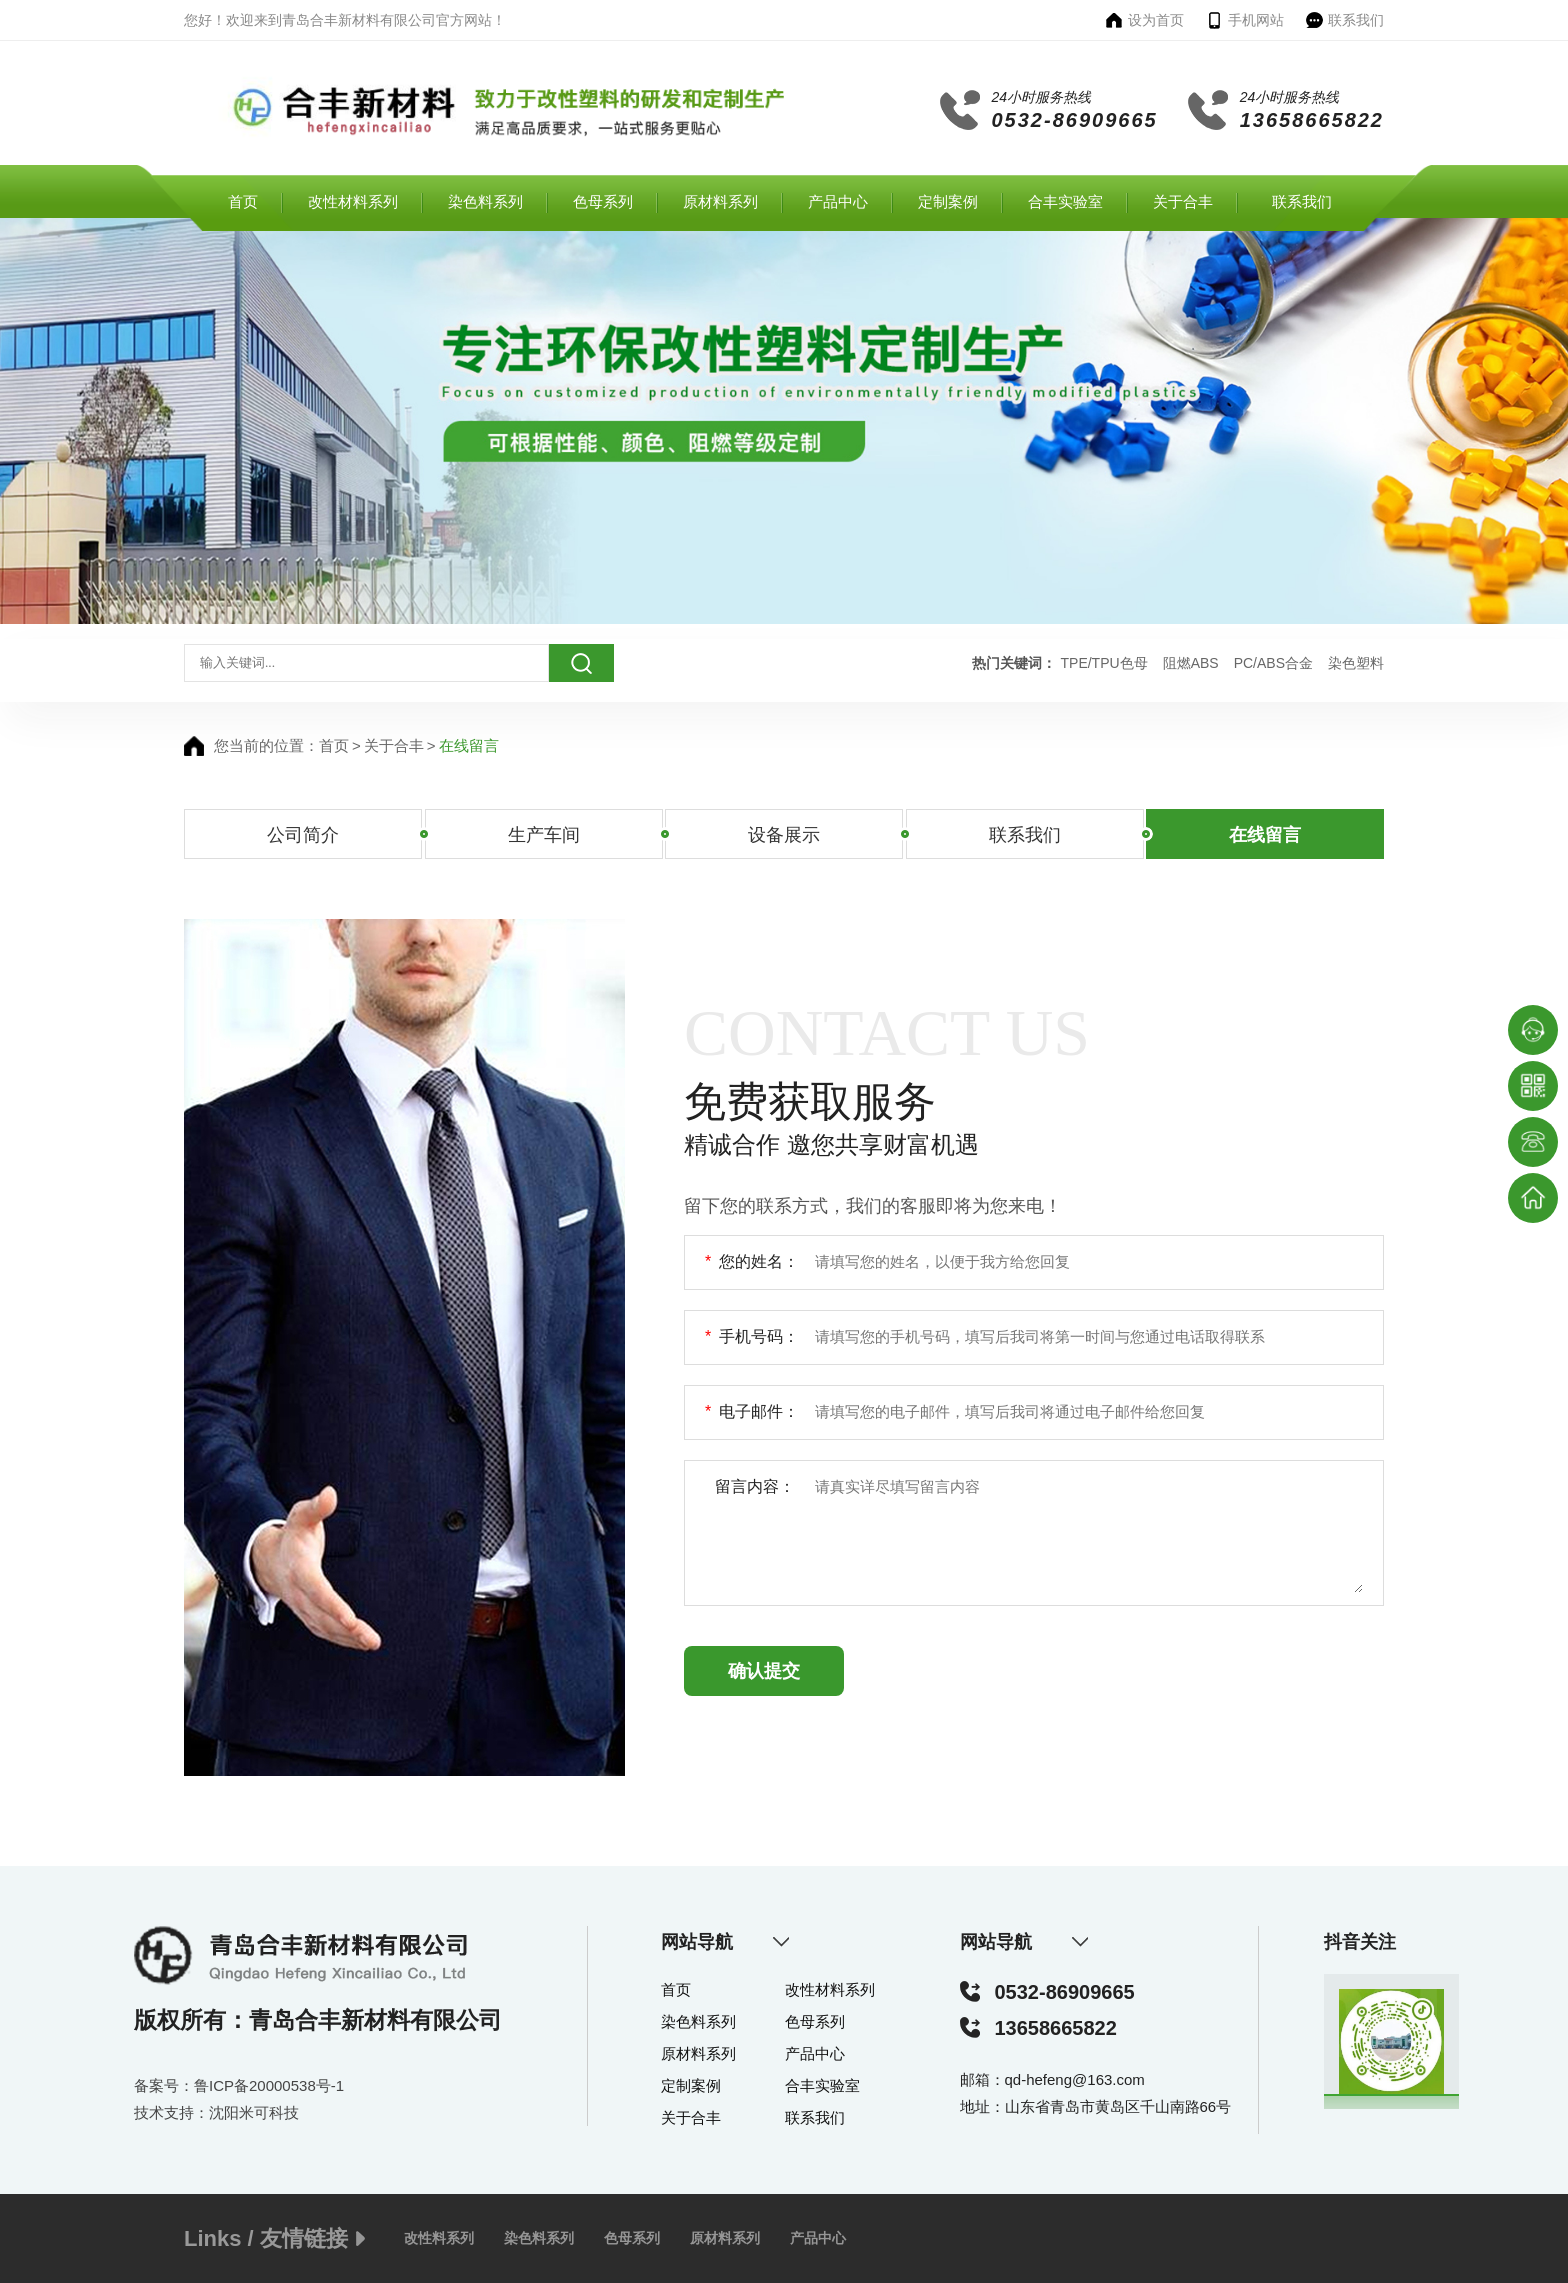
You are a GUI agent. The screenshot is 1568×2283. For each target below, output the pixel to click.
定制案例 (948, 201)
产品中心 (838, 201)
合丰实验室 (1065, 201)
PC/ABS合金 (1273, 663)
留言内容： (755, 1486)
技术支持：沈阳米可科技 (216, 2112)
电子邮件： (752, 1412)
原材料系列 (720, 201)
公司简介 (303, 835)
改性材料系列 (353, 201)
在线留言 (469, 745)
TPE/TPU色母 (1104, 663)
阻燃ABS (1191, 663)
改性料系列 (439, 2238)
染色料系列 (485, 201)
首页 (243, 201)
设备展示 (784, 835)
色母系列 (603, 201)
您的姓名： (752, 1262)
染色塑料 (1356, 663)
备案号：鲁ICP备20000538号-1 (239, 2085)
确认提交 (764, 1671)
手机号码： (752, 1337)
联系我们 (1302, 201)
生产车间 (544, 835)
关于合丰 (1183, 201)
